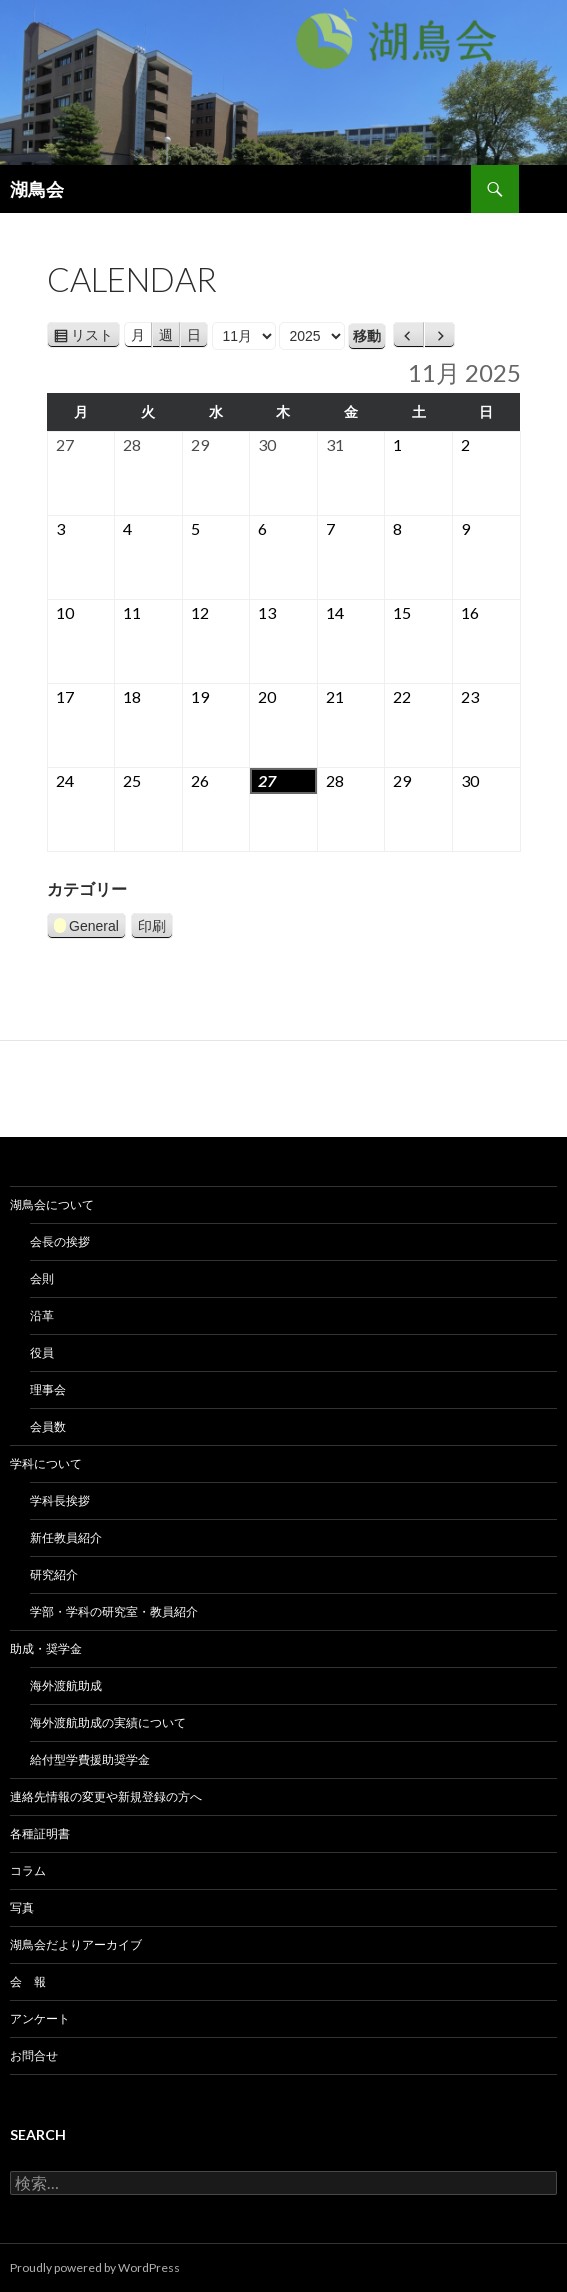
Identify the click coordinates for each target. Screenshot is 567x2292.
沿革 (42, 1315)
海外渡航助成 (66, 1685)
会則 (42, 1278)
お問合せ (34, 2055)
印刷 (155, 926)
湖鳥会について (52, 1204)
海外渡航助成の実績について (108, 1722)
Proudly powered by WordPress (95, 2267)
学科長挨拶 (60, 1500)
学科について (46, 1463)
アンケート (40, 2018)
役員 (42, 1352)
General (86, 928)
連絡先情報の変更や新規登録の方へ (106, 1796)
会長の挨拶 (60, 1241)
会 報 (28, 1981)
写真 (22, 1907)
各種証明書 (40, 1833)
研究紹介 (54, 1574)
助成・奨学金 (46, 1648)
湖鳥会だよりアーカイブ (76, 1944)
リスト (95, 335)
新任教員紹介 (66, 1537)
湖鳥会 (37, 189)
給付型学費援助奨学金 (90, 1759)
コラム (28, 1870)
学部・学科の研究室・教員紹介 (114, 1611)
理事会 (48, 1389)
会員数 (48, 1426)
